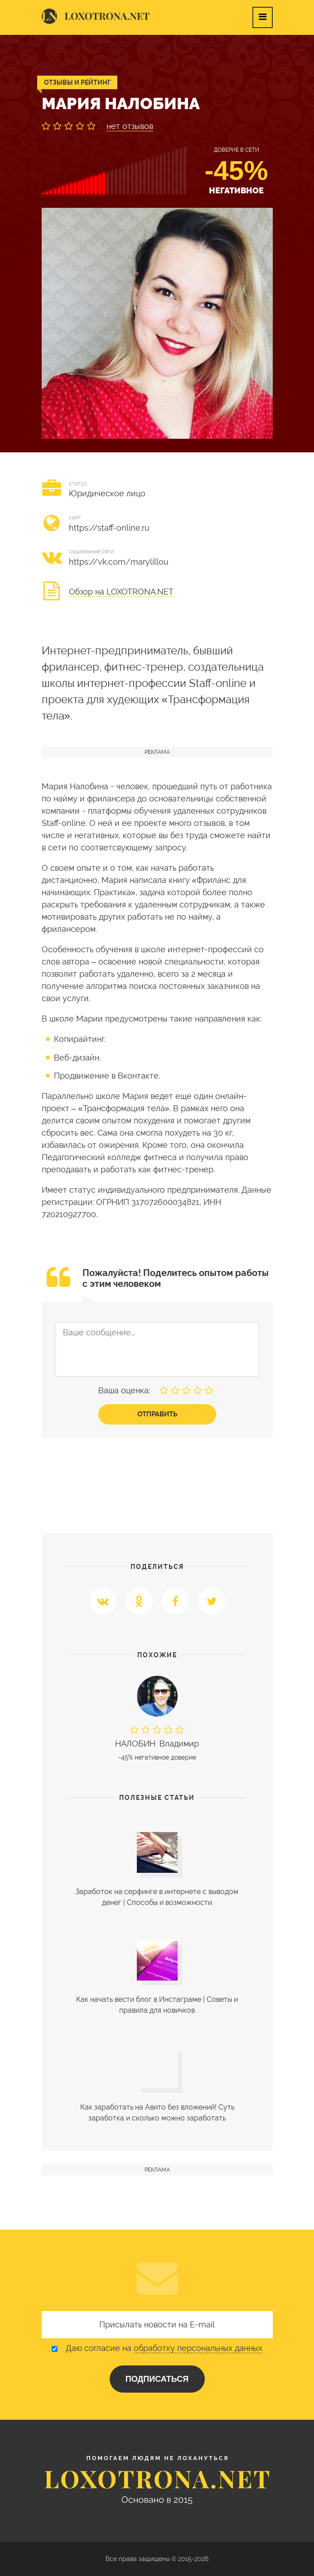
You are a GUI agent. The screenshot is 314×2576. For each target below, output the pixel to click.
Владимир (157, 1743)
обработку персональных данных (198, 2348)
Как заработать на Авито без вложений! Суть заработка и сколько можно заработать (157, 2112)
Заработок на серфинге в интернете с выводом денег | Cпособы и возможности (157, 1897)
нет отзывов (129, 126)
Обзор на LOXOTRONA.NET (121, 591)
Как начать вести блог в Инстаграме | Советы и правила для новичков (157, 2005)
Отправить (157, 1414)
